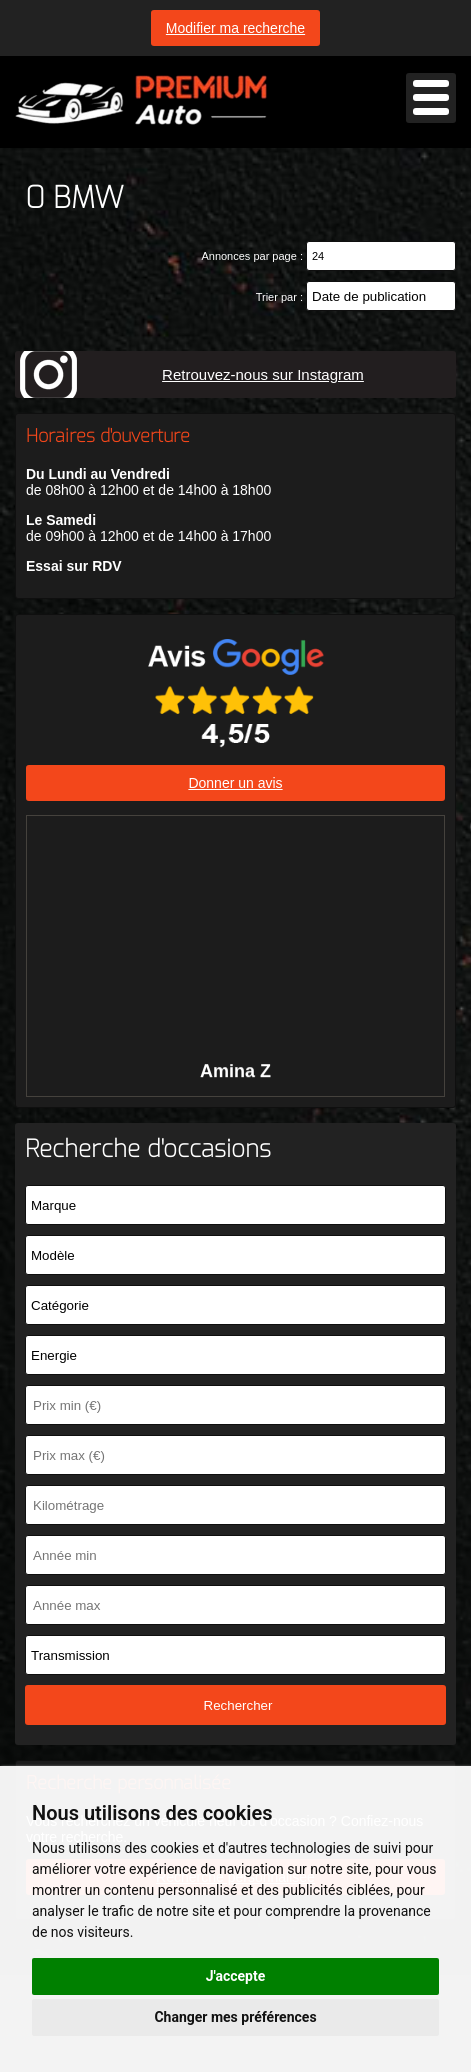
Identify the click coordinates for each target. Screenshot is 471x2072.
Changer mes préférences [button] (235, 2017)
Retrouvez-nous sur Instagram (263, 374)
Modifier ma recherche (235, 28)
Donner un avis (235, 783)
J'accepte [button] (236, 1976)
